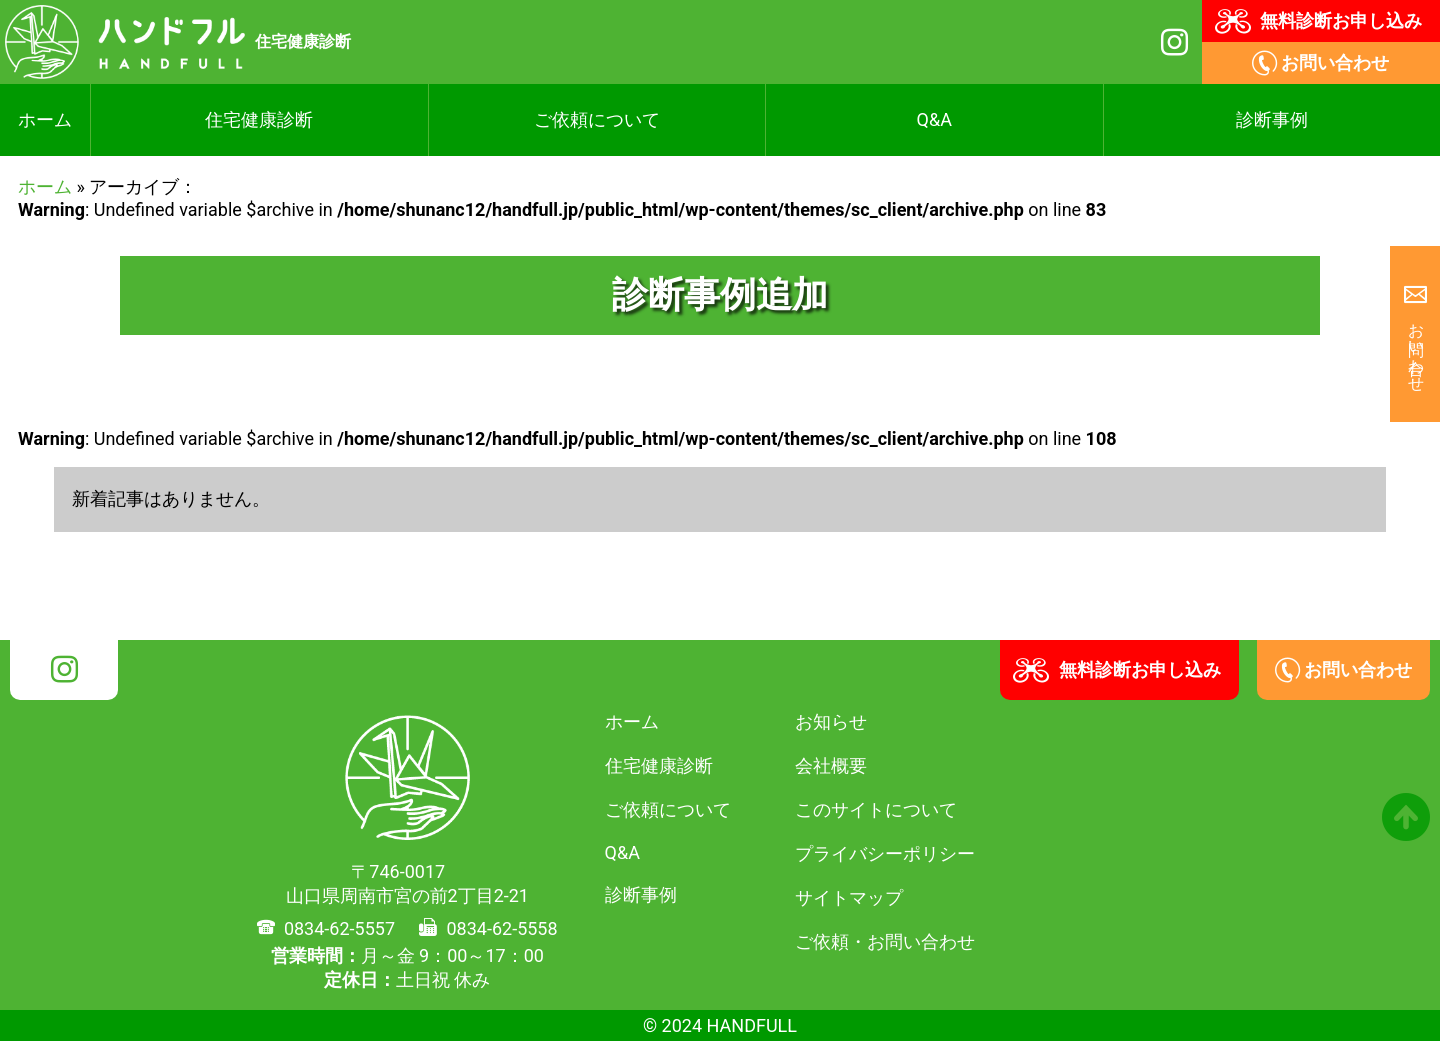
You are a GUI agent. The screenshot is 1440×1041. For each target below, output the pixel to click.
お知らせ (831, 721)
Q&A (934, 119)
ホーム (45, 119)
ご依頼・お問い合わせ (885, 941)
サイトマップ (849, 897)
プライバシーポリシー (885, 853)
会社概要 (831, 765)
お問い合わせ (1416, 348)
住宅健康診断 (259, 119)
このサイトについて (876, 809)
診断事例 (1272, 119)
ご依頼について (597, 119)
